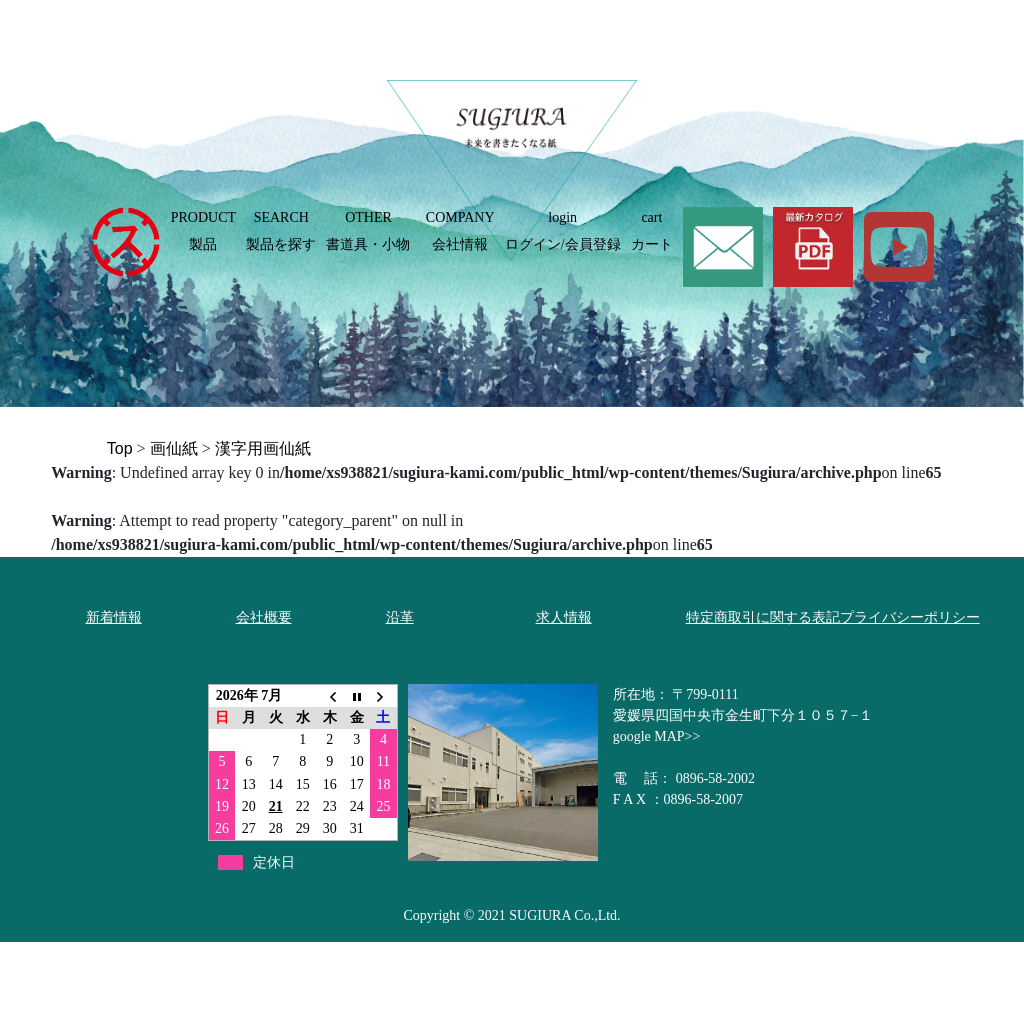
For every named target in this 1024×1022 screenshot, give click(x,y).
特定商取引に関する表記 (763, 617)
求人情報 (564, 617)
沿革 (400, 617)
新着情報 (114, 617)
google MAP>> (657, 736)
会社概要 (264, 617)
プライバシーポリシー (910, 617)
